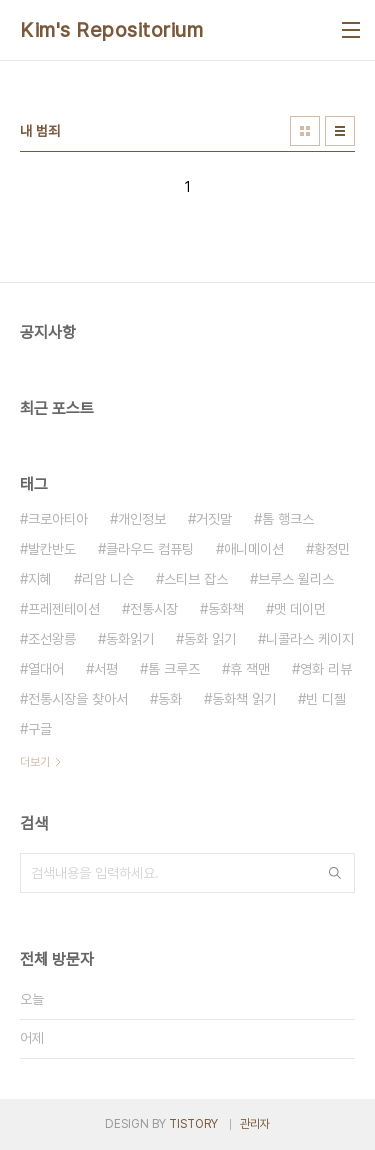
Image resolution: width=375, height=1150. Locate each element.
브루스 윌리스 (296, 579)
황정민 (332, 549)
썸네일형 (305, 131)
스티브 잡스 (196, 579)
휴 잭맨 (250, 669)
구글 (40, 729)
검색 (335, 873)
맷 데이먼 (300, 609)
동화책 (226, 609)
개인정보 (142, 519)
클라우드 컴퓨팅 (150, 549)
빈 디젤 (326, 699)
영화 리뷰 (326, 669)
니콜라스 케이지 (310, 639)
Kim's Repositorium (111, 30)
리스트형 (340, 131)
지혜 (40, 579)
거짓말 (214, 519)
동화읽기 (130, 639)
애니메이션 (254, 549)
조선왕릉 (52, 639)
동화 (170, 699)
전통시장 (154, 609)
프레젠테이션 (64, 609)
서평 (106, 669)
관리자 (255, 1124)
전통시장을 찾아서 (78, 699)
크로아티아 (58, 519)
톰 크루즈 (174, 669)
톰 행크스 (288, 519)
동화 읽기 (210, 639)
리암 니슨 (108, 579)
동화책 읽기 (244, 699)
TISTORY (193, 1124)
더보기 (35, 762)
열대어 (46, 669)
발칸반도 (52, 549)
